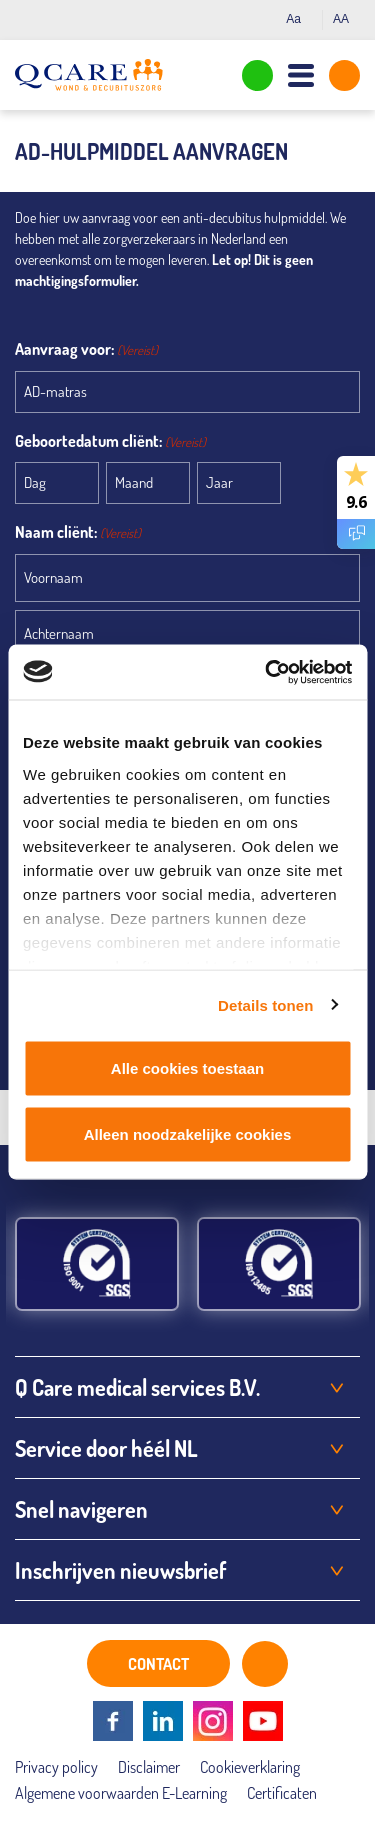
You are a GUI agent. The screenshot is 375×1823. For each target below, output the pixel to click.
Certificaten (282, 1793)
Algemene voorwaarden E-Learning (121, 1793)
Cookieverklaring (250, 1767)
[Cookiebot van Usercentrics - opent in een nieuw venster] (267, 672)
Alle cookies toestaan (187, 1068)
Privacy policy (56, 1767)
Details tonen (265, 1004)
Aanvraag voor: (86, 350)
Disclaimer (149, 1767)
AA (346, 19)
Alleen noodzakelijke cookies (188, 1133)
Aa (299, 19)
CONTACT (158, 1664)
